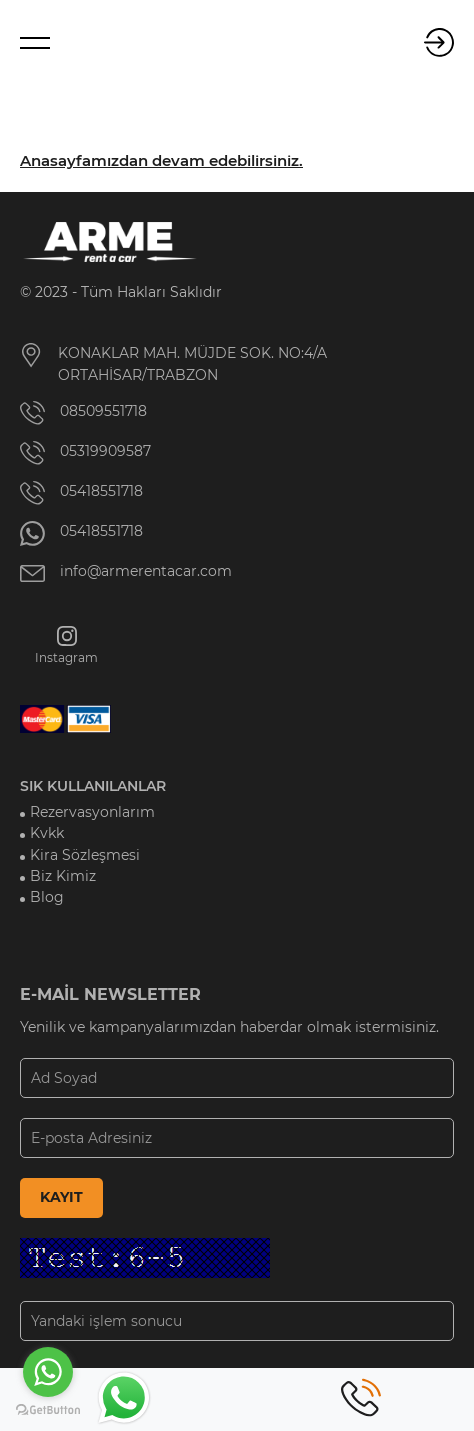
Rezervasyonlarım (92, 812)
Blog (47, 897)
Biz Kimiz (63, 876)
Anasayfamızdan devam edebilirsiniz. (161, 161)
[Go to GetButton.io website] (48, 1410)
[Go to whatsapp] (48, 1372)
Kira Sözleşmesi (85, 855)
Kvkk (47, 833)
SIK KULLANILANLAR (93, 786)
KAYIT (61, 1197)
